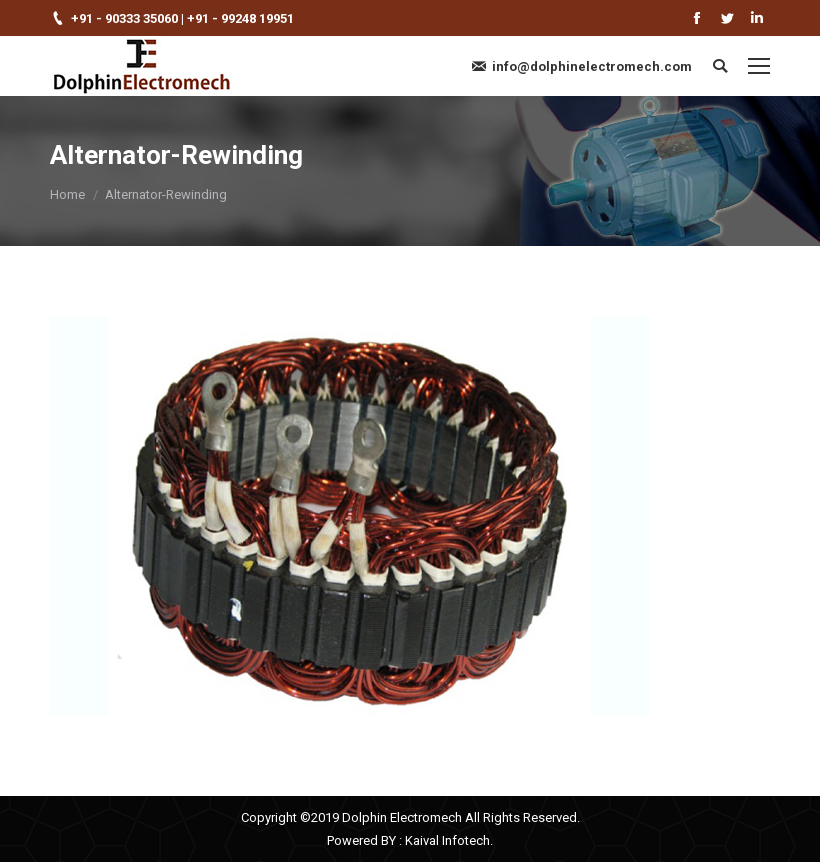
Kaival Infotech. (449, 840)
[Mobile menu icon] (759, 66)
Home (67, 194)
